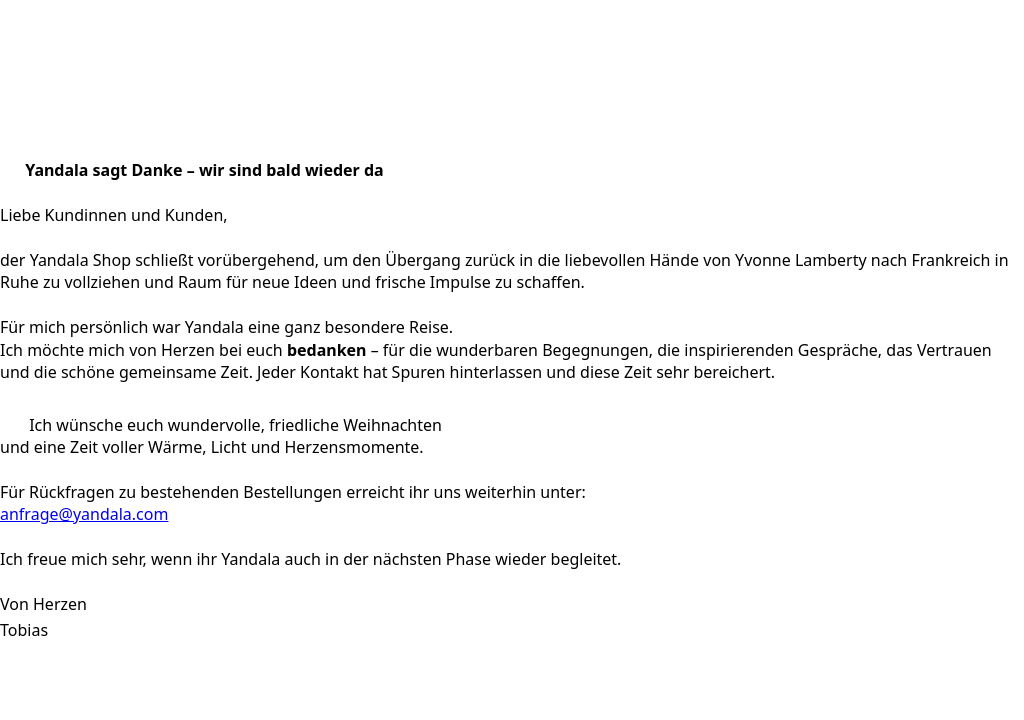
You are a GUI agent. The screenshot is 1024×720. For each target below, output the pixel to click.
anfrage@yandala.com (84, 514)
